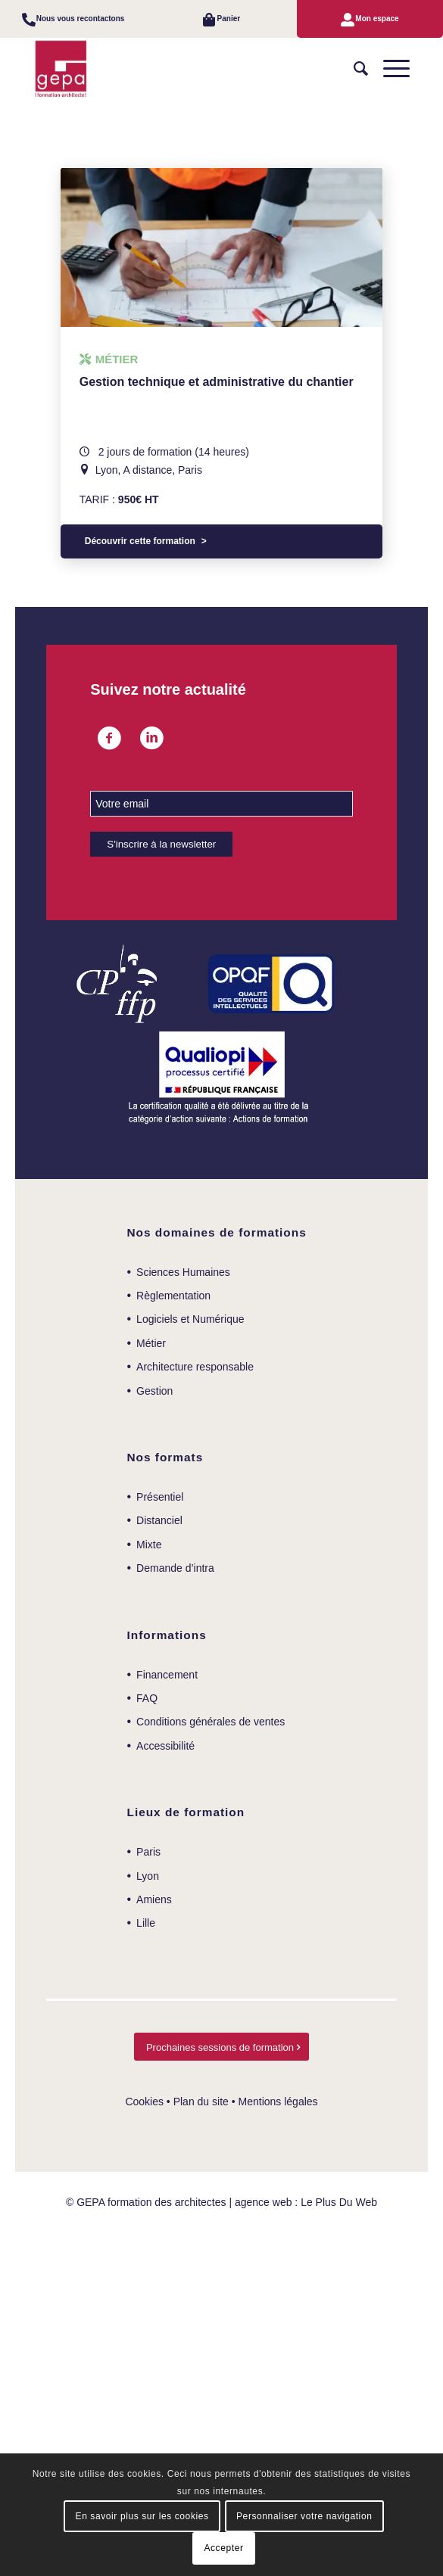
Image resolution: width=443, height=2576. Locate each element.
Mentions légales (278, 2101)
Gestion (154, 1391)
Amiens (154, 1899)
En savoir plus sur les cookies (142, 2516)
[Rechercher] (353, 69)
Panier (229, 18)
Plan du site (201, 2101)
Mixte (148, 1544)
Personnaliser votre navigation (304, 2516)
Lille (145, 1923)
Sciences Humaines (183, 1272)
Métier (151, 1343)
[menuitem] (73, 19)
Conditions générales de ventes (210, 1722)
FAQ (147, 1698)
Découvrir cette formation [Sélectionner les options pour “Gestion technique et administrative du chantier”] (140, 541)
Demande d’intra (175, 1568)
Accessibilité (165, 1746)
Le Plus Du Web (339, 2202)
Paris (148, 1852)
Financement (167, 1675)
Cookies (144, 2101)
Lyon (147, 1876)
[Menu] (389, 69)
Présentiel (159, 1497)
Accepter (223, 2548)
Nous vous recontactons (80, 18)
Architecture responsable (195, 1367)
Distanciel (159, 1520)
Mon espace (376, 18)
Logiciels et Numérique (190, 1319)
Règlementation (173, 1296)
